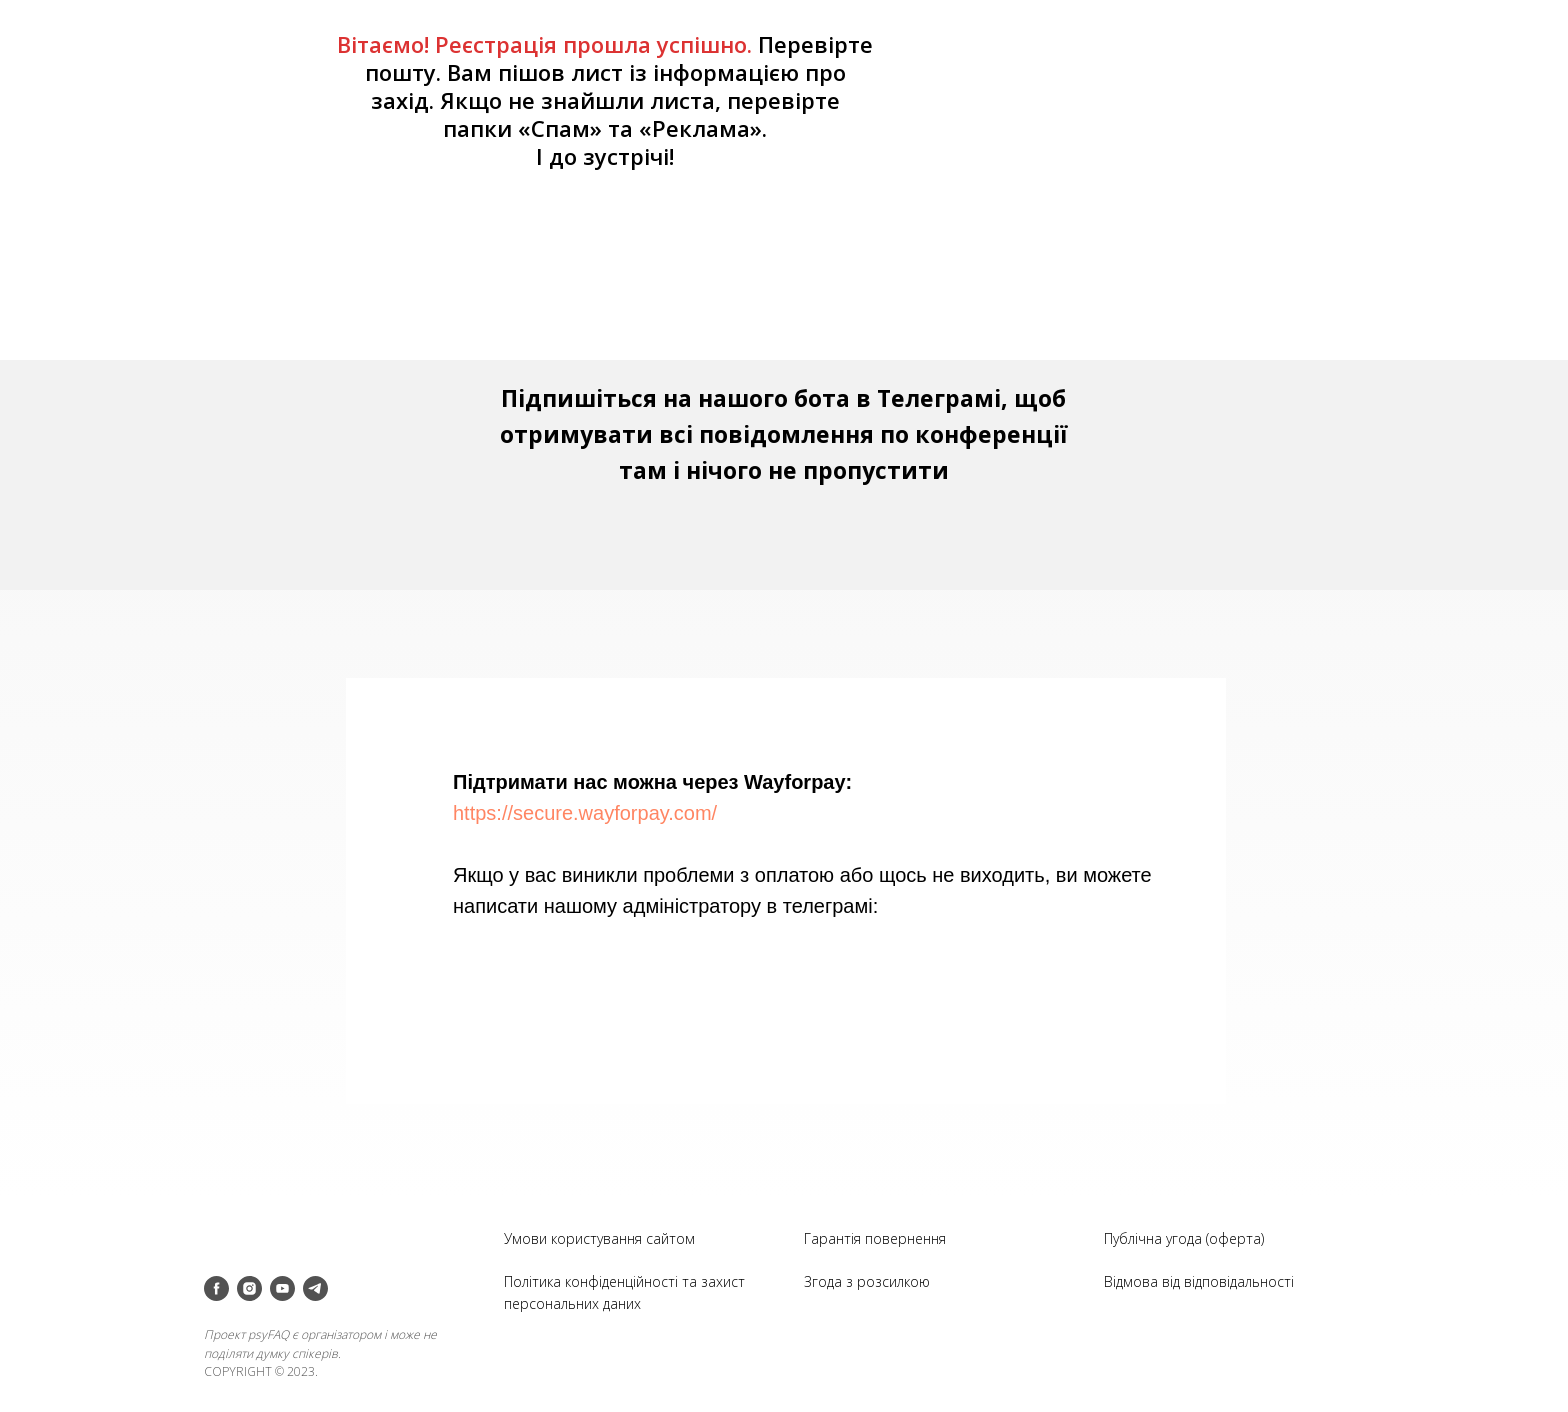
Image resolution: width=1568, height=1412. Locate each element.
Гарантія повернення (875, 1238)
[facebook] (216, 1288)
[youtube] (282, 1288)
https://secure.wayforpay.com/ (585, 813)
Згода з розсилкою (867, 1281)
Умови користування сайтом (599, 1238)
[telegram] (315, 1288)
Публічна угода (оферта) (1184, 1238)
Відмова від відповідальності (1199, 1281)
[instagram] (249, 1288)
